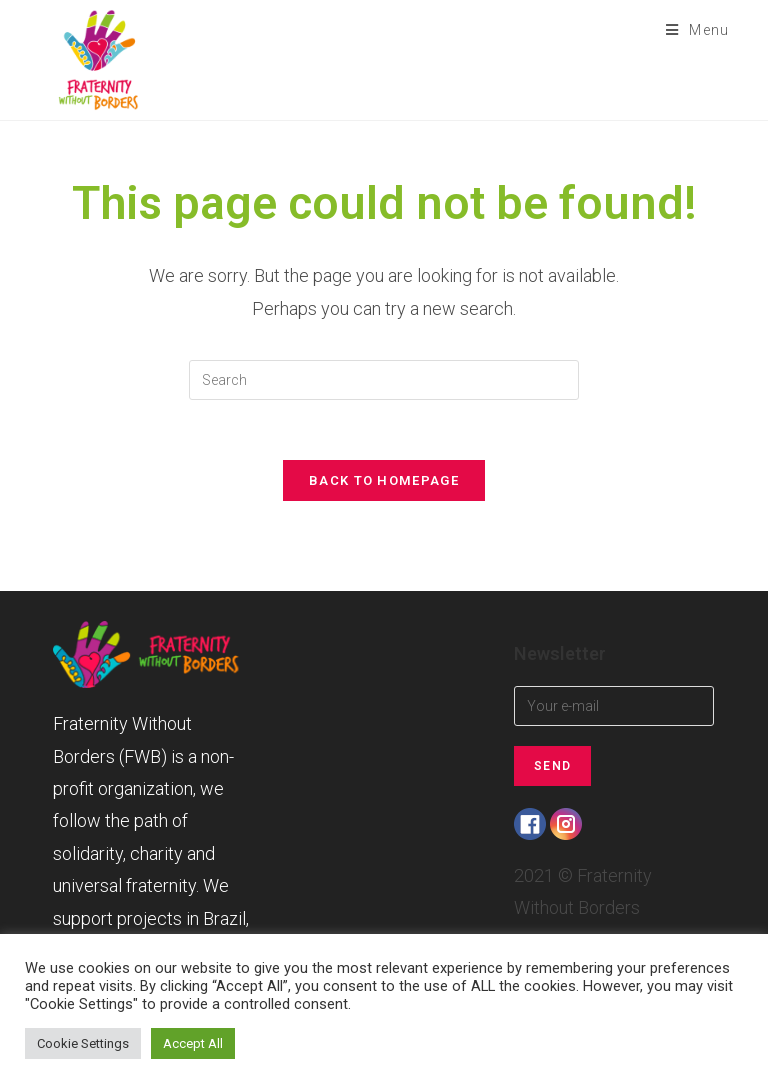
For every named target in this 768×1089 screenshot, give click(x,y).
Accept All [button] (193, 1043)
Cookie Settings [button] (83, 1043)
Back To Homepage (384, 480)
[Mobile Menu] (690, 30)
